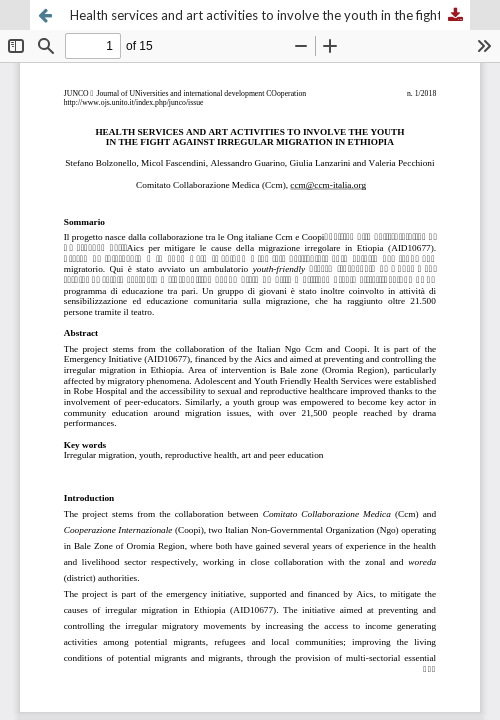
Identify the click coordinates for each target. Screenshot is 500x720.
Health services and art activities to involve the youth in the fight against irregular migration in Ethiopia (270, 15)
